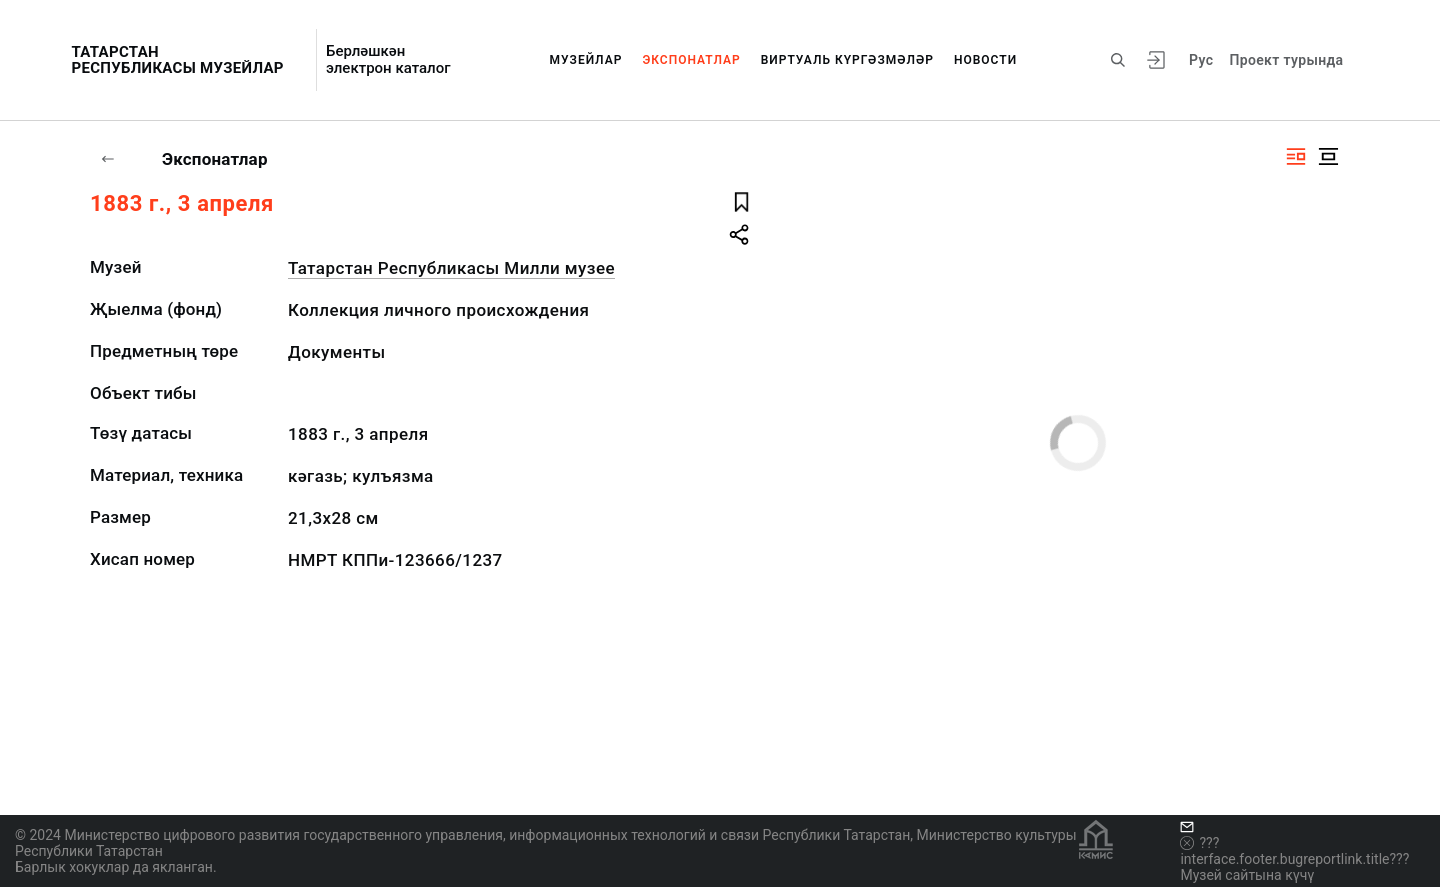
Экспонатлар (691, 60)
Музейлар (586, 60)
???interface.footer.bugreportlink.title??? (1294, 851)
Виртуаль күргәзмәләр (847, 60)
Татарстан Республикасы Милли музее (451, 268)
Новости (985, 60)
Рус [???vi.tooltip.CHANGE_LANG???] (1201, 60)
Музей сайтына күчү (1247, 875)
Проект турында (1286, 60)
